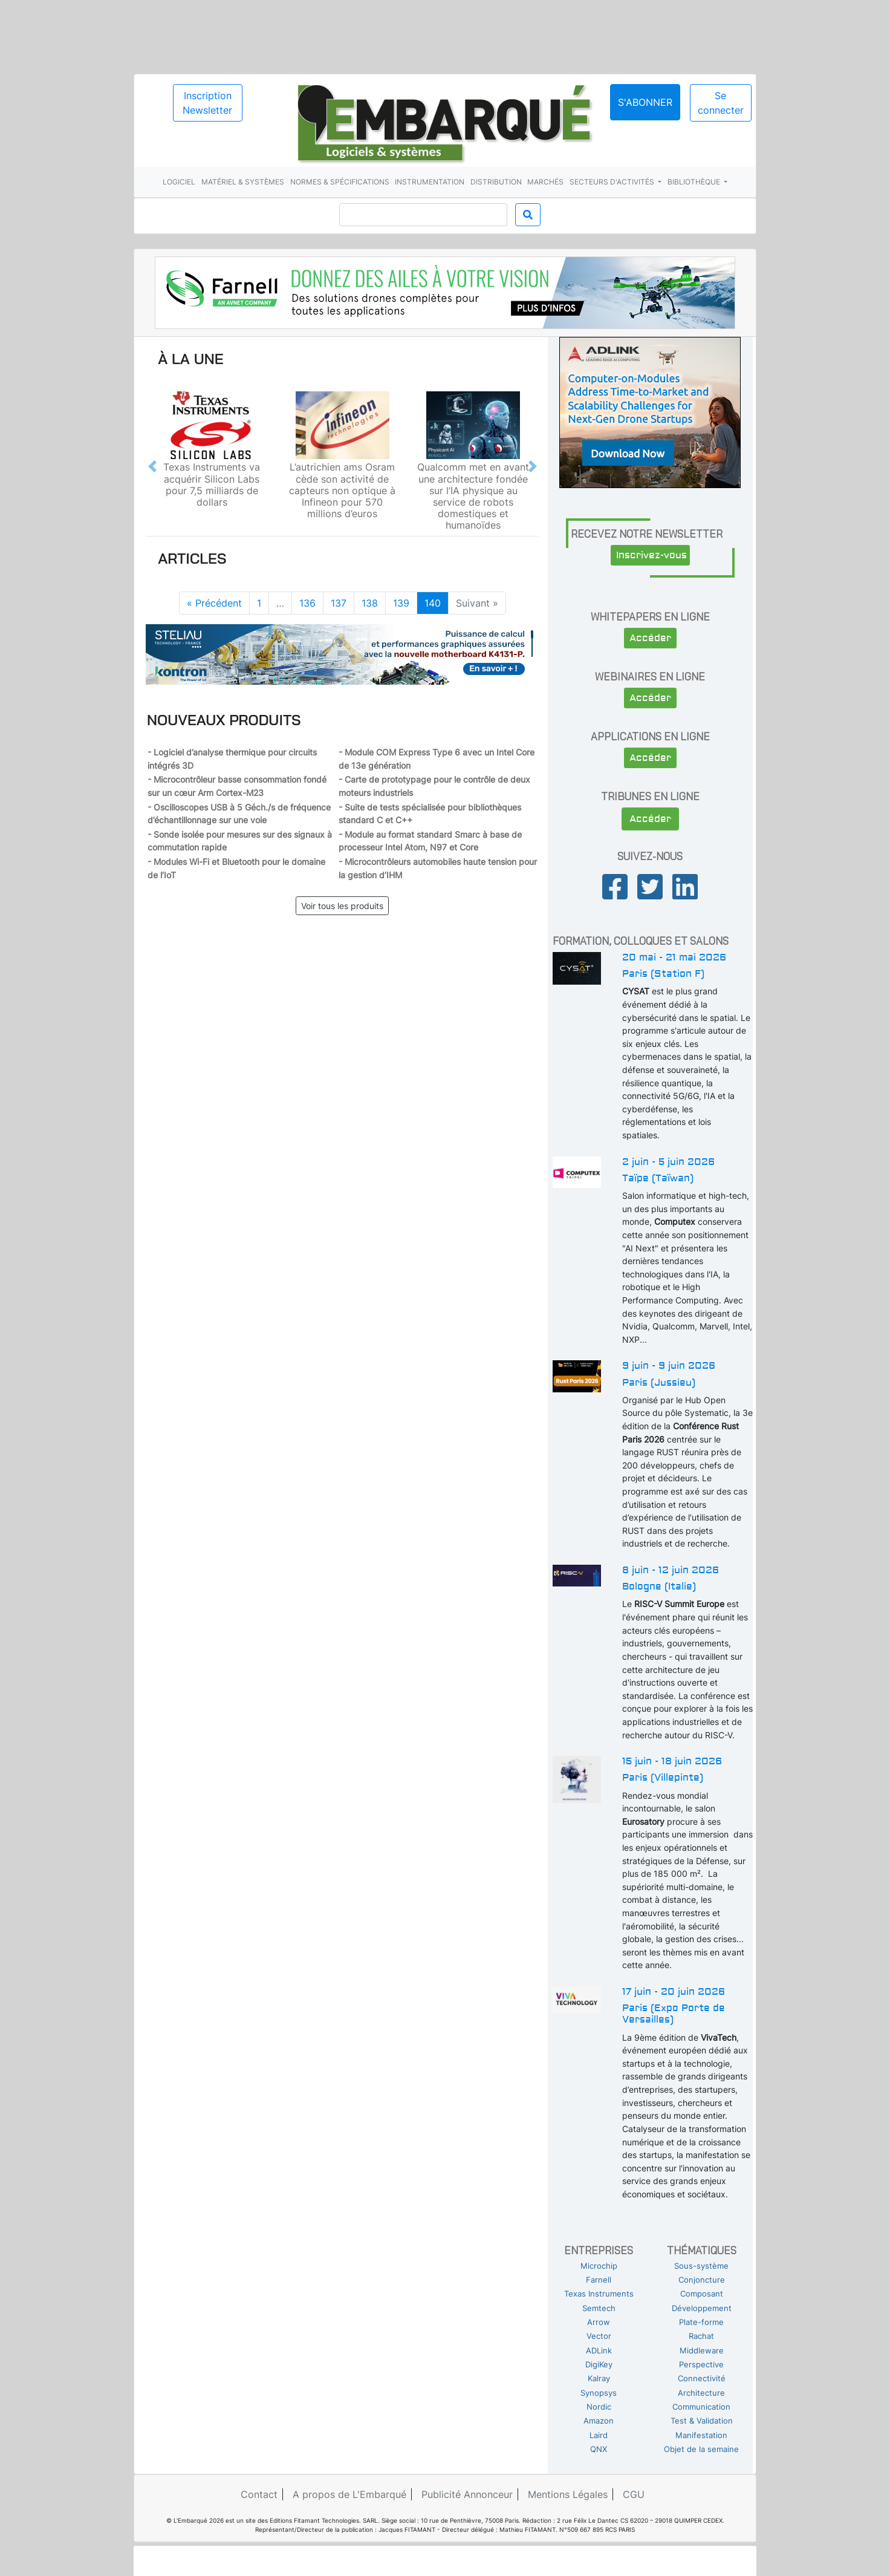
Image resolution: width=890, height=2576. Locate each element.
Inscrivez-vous (651, 555)
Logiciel (179, 181)
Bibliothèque (695, 181)
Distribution (496, 181)
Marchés (545, 181)
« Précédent (214, 603)
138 (370, 603)
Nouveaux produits (223, 720)
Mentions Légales (568, 2494)
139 (401, 603)
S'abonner (645, 102)
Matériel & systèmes (242, 181)
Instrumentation (429, 181)
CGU (634, 2494)
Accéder (650, 638)
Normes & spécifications (339, 181)
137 (338, 603)
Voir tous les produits (342, 906)
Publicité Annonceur (467, 2494)
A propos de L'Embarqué (349, 2494)
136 (307, 603)
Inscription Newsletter (207, 103)
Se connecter (721, 103)
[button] (152, 466)
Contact (259, 2494)
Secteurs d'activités (613, 181)
